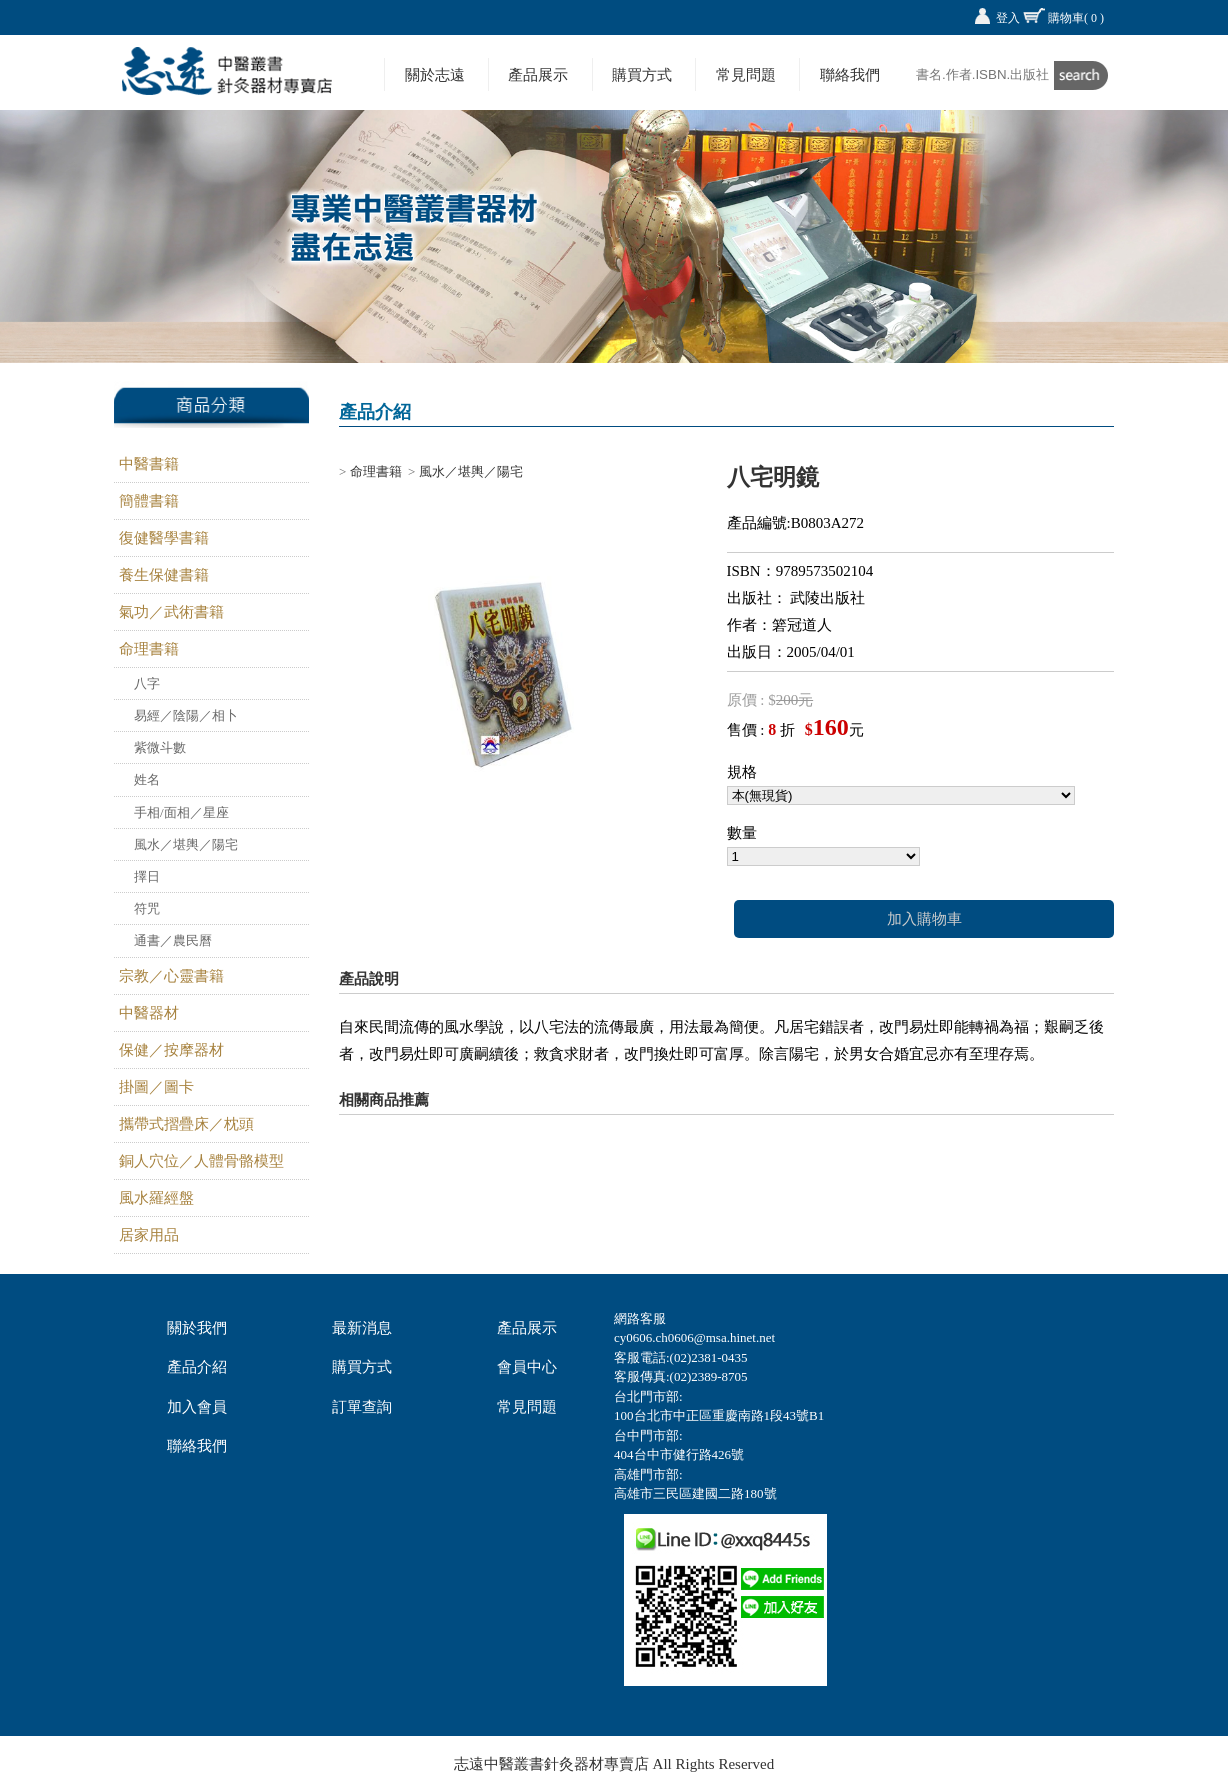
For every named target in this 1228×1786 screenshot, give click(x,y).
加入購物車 (924, 919)
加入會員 (197, 1407)
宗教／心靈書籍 (171, 976)
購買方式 (642, 74)
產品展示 (538, 74)
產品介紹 (197, 1367)
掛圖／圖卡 (156, 1087)
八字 (147, 683)
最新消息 (362, 1328)
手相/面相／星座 (181, 812)
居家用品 (149, 1235)
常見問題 (746, 74)
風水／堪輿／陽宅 (186, 844)
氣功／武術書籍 (171, 612)
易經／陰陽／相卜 (186, 715)
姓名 (147, 779)
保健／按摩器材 (171, 1050)
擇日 (147, 876)
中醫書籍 (149, 464)
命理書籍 (149, 649)
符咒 (147, 908)
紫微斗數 (160, 747)
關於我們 (197, 1328)
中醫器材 (149, 1013)
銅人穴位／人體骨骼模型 (201, 1161)
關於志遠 (435, 74)
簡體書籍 (149, 501)
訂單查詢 (362, 1407)
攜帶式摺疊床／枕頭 (186, 1124)
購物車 (1076, 18)
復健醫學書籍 (164, 538)
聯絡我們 (850, 74)
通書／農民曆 (173, 940)
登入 (1008, 18)
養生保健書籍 (164, 575)
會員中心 (527, 1367)
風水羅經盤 (156, 1198)
